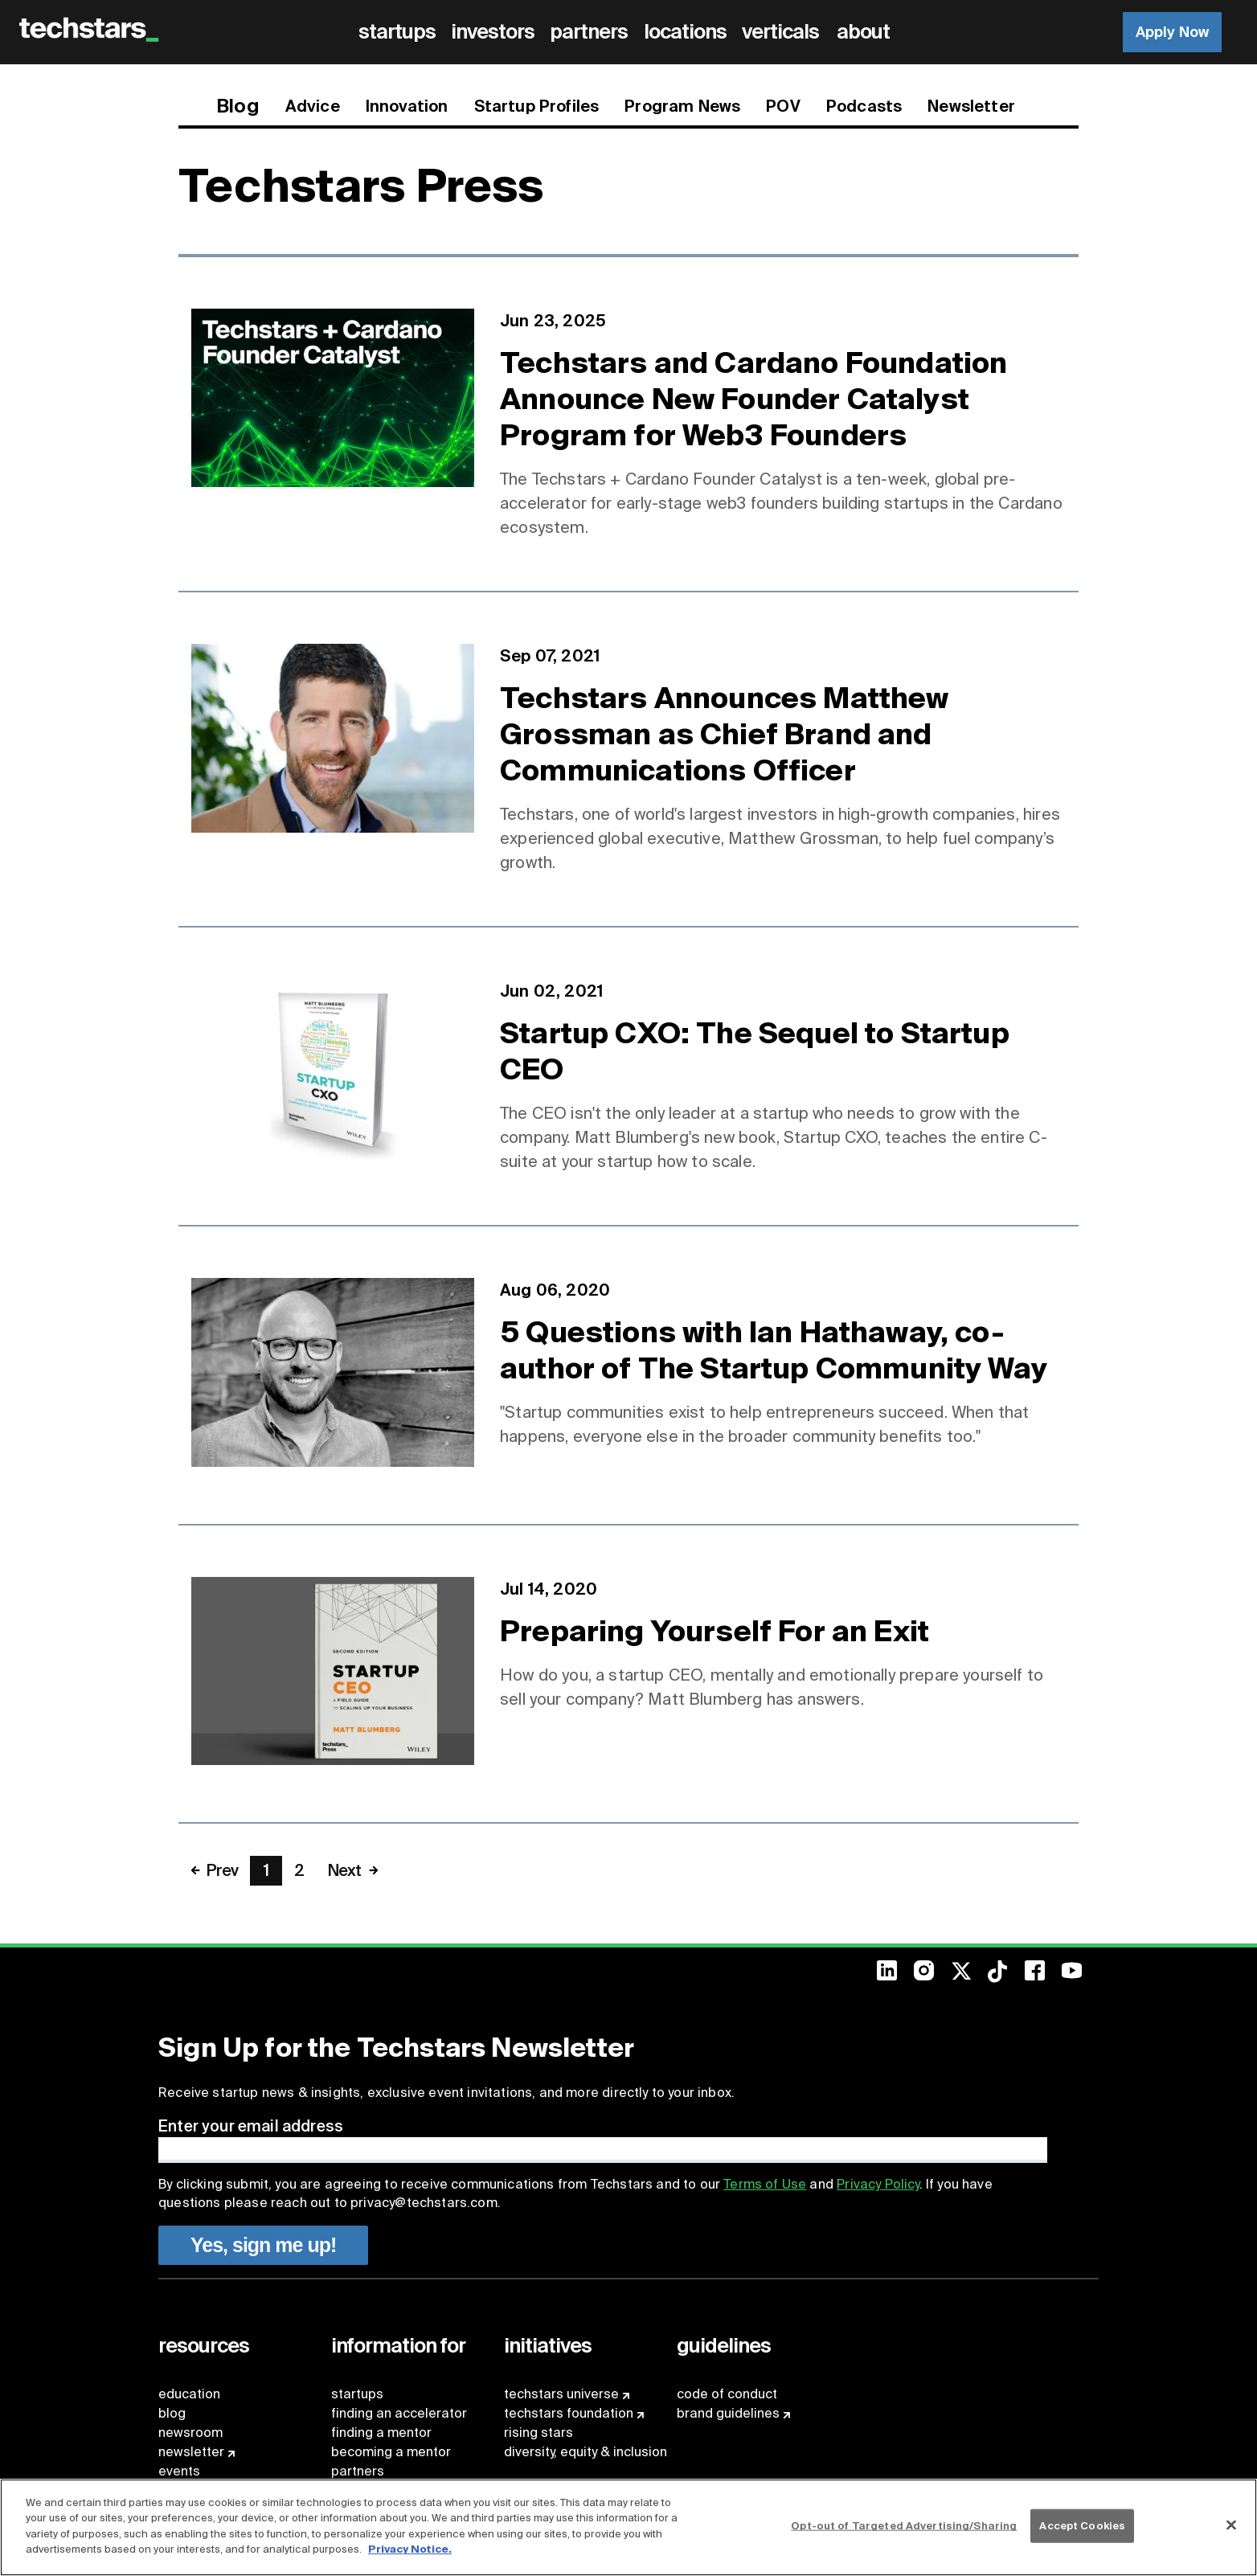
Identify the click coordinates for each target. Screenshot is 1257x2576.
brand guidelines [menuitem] (728, 2413)
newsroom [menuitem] (190, 2432)
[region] (628, 2527)
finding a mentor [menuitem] (381, 2432)
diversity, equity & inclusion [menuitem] (585, 2451)
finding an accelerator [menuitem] (399, 2413)
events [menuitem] (179, 2471)
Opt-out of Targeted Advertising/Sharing (904, 2526)
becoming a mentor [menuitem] (391, 2451)
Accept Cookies (1082, 2526)
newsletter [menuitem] (191, 2451)
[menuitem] (400, 32)
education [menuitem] (189, 2394)
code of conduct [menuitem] (727, 2394)
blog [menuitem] (172, 2413)
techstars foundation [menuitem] (568, 2413)
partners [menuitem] (357, 2471)
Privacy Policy (878, 2184)
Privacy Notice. (410, 2549)
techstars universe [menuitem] (561, 2394)
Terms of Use (764, 2184)
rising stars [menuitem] (538, 2432)
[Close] (1231, 2525)
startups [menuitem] (357, 2394)
